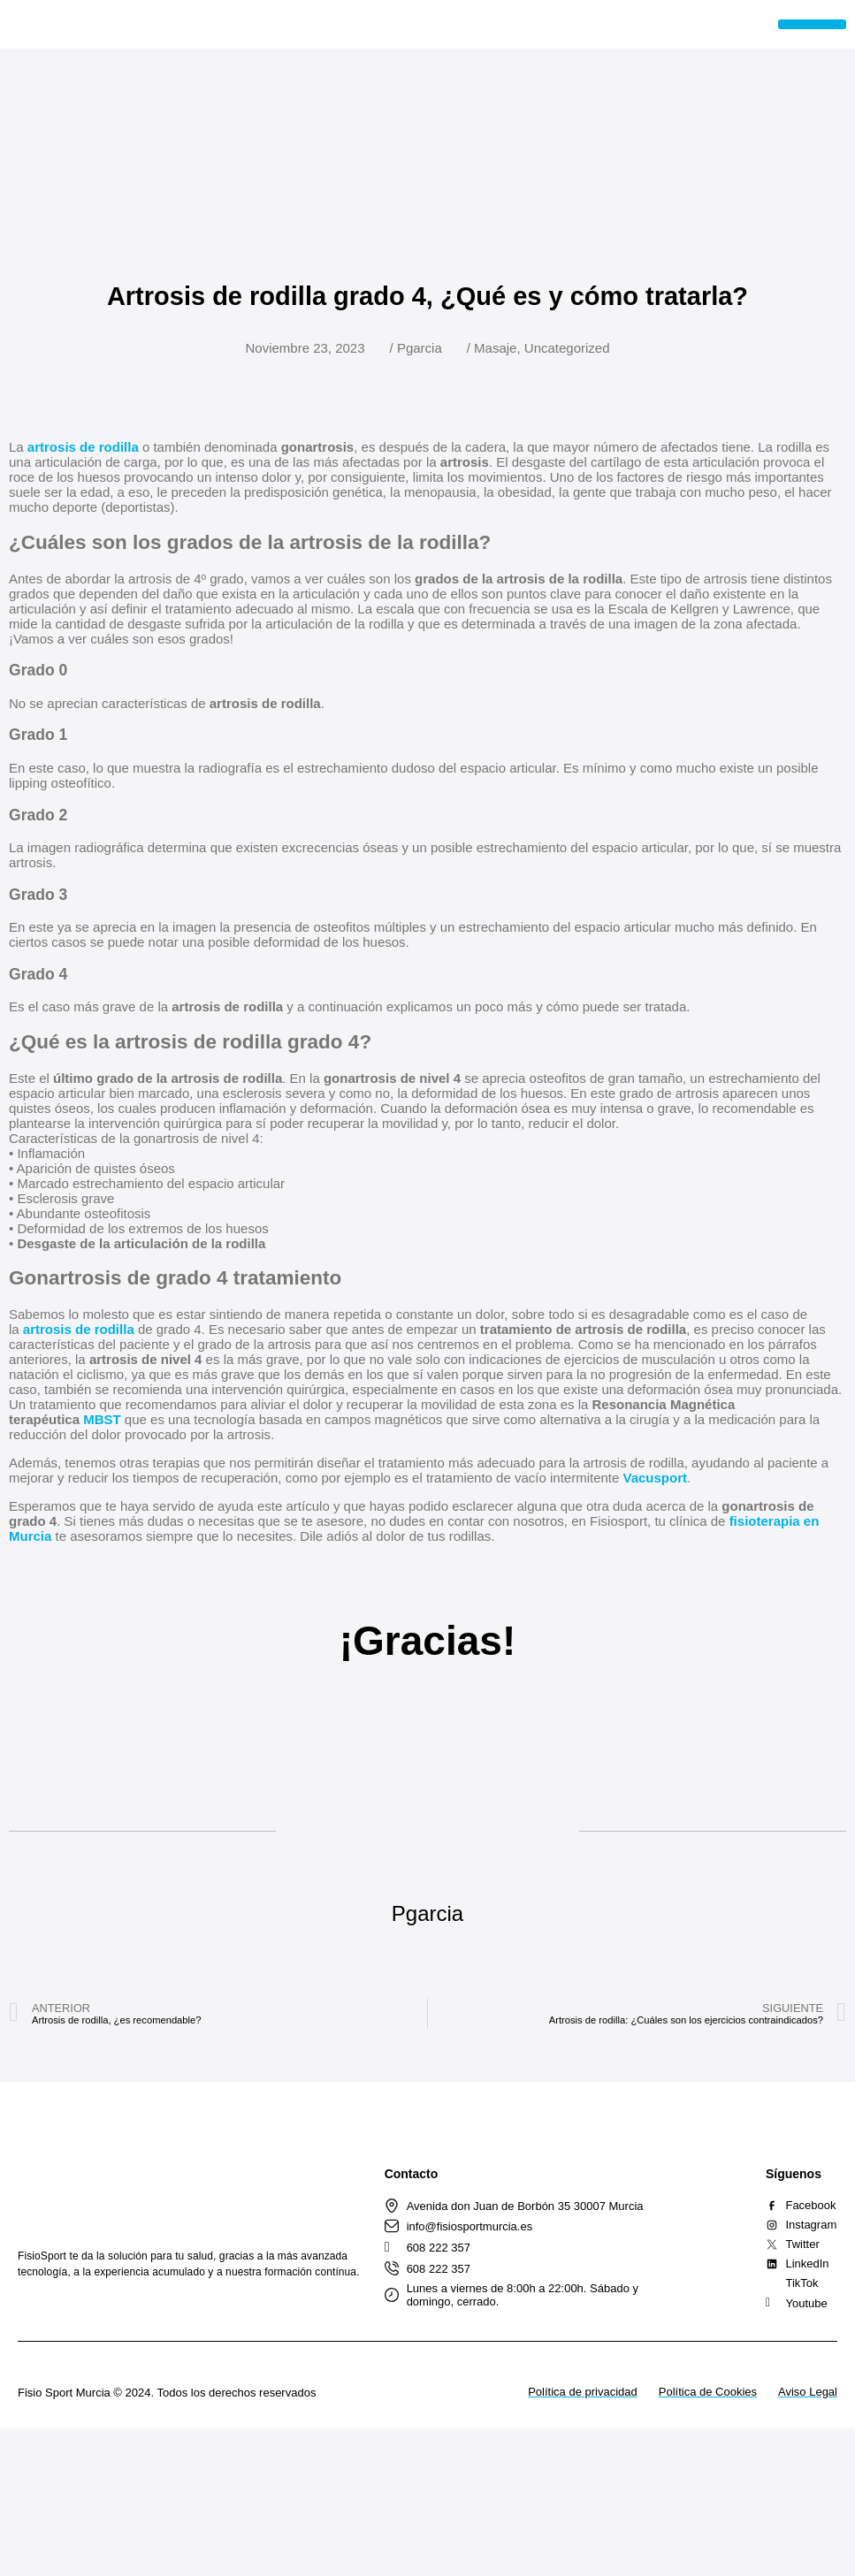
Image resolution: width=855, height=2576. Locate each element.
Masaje (495, 347)
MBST (102, 1419)
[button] (812, 24)
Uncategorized (567, 347)
